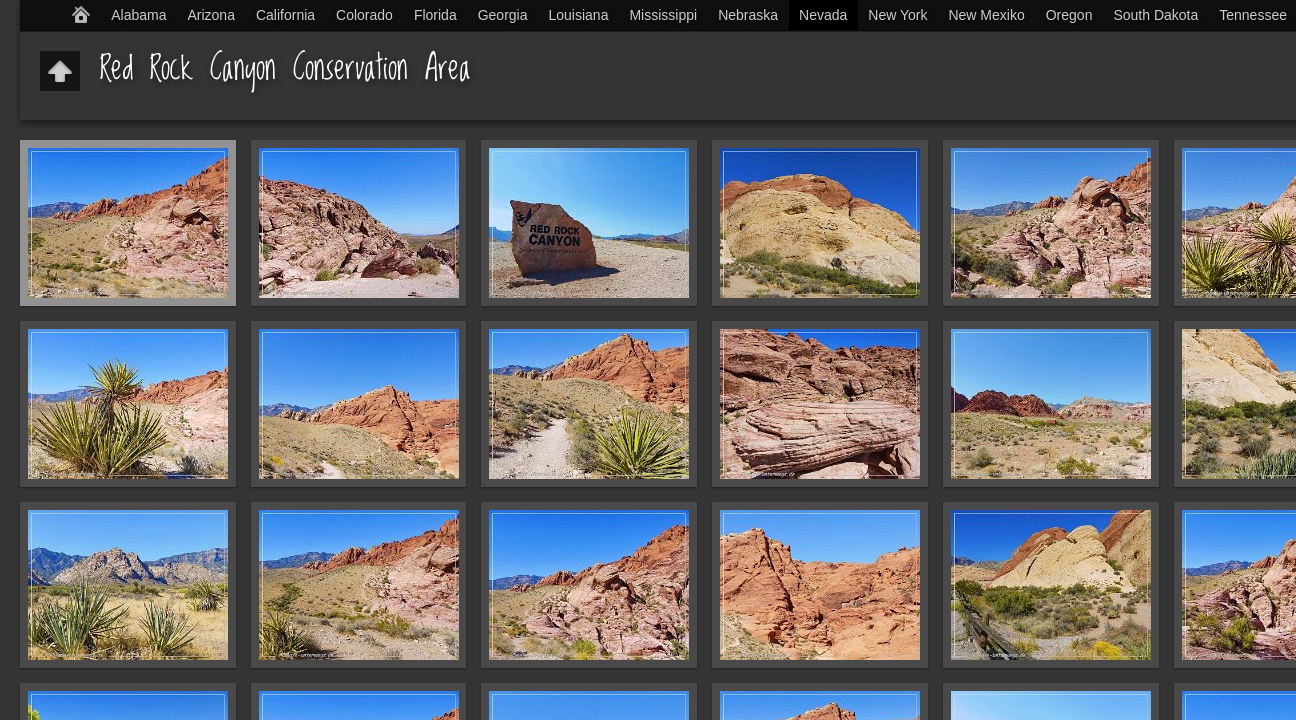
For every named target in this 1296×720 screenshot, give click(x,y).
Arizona (210, 15)
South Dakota (1155, 15)
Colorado (364, 15)
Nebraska (748, 15)
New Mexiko (986, 15)
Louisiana (579, 15)
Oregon (1069, 15)
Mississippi (663, 15)
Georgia (503, 15)
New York (897, 15)
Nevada (823, 15)
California (285, 15)
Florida (435, 15)
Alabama (138, 15)
